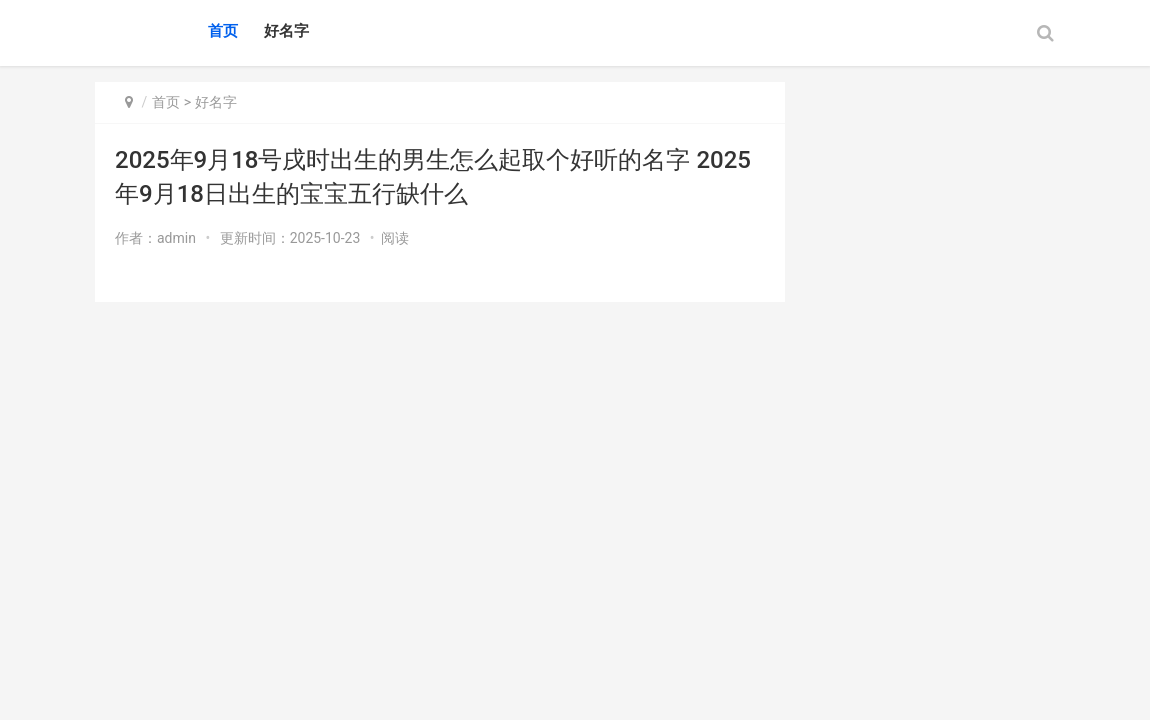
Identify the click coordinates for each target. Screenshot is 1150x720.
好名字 (286, 31)
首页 (223, 31)
